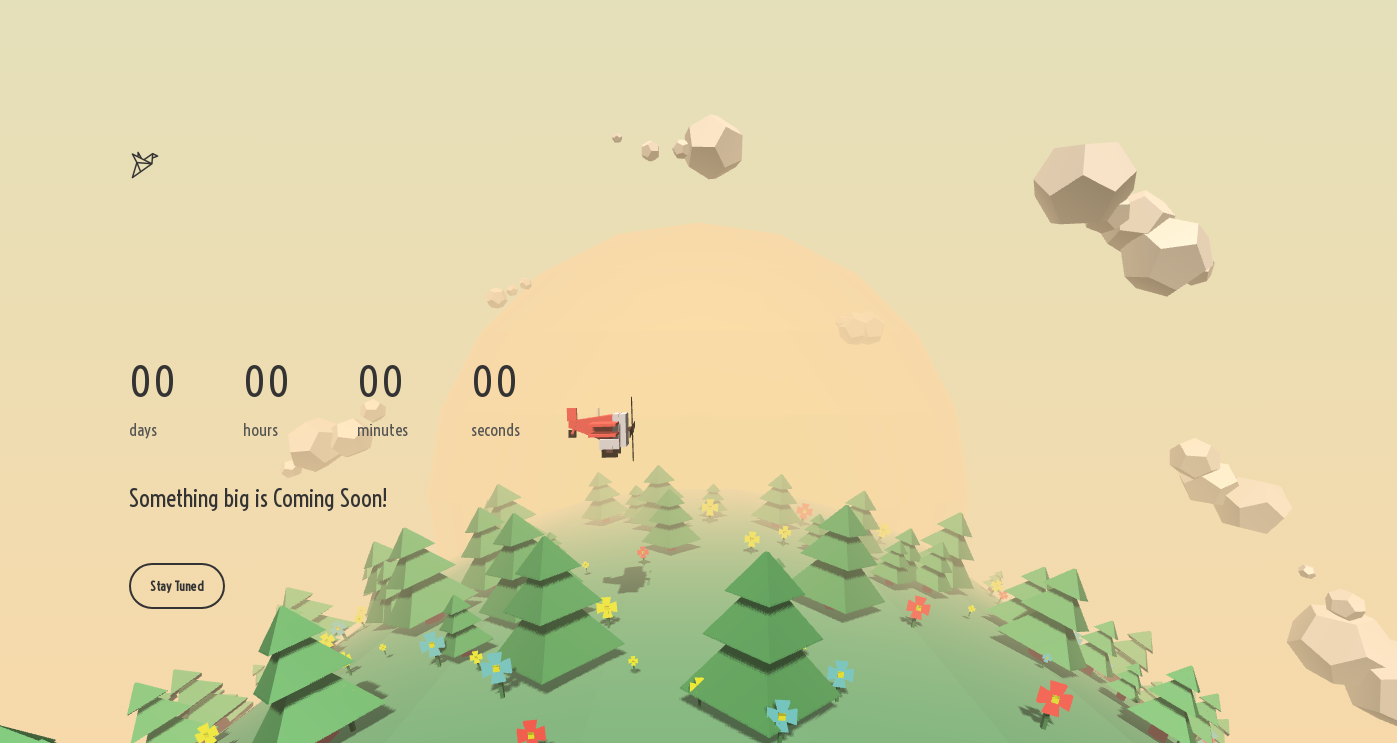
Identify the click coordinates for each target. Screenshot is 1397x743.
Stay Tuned (177, 586)
